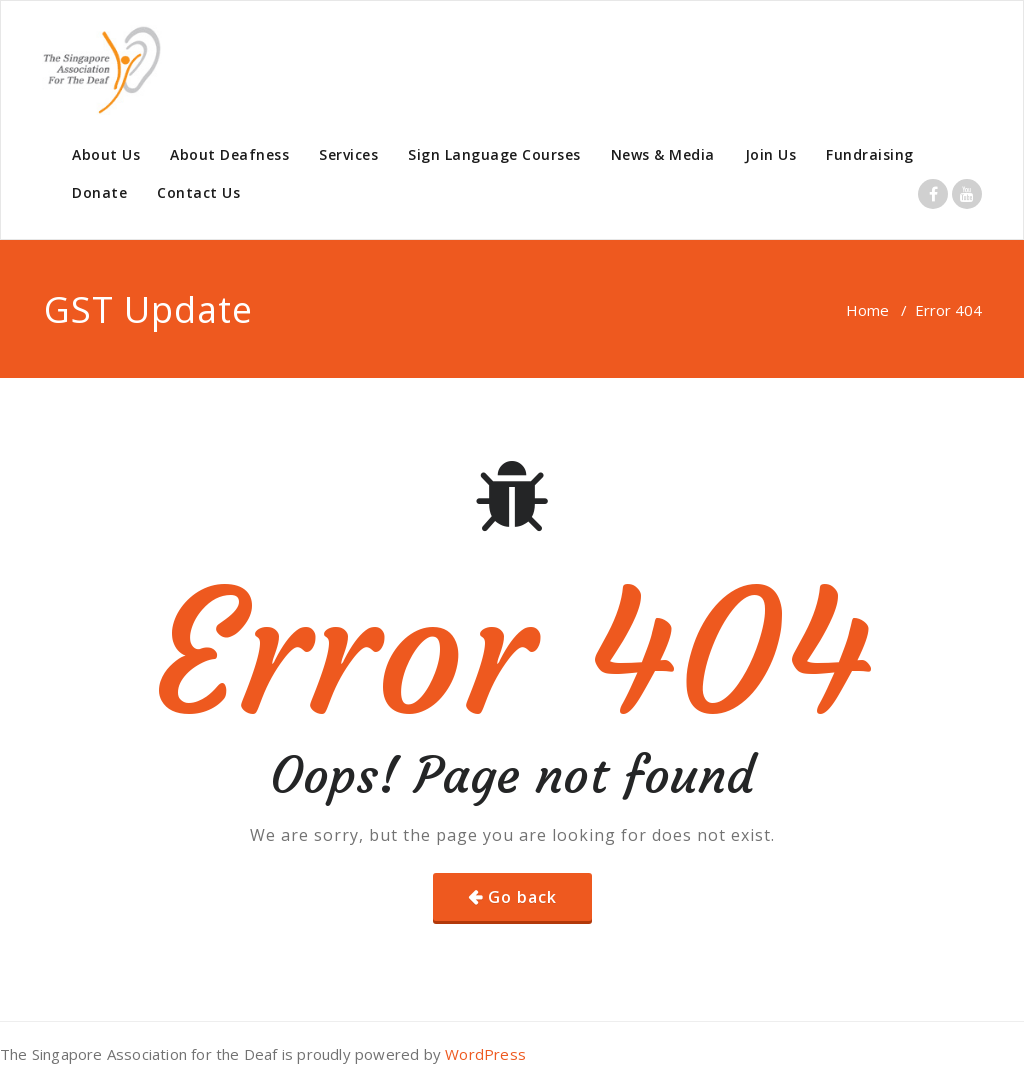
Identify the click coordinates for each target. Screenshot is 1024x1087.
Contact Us (198, 192)
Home (867, 310)
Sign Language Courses (494, 154)
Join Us (771, 154)
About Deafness (229, 154)
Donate (99, 192)
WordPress (485, 1054)
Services (348, 154)
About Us (106, 154)
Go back (522, 897)
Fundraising (870, 154)
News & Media (663, 154)
